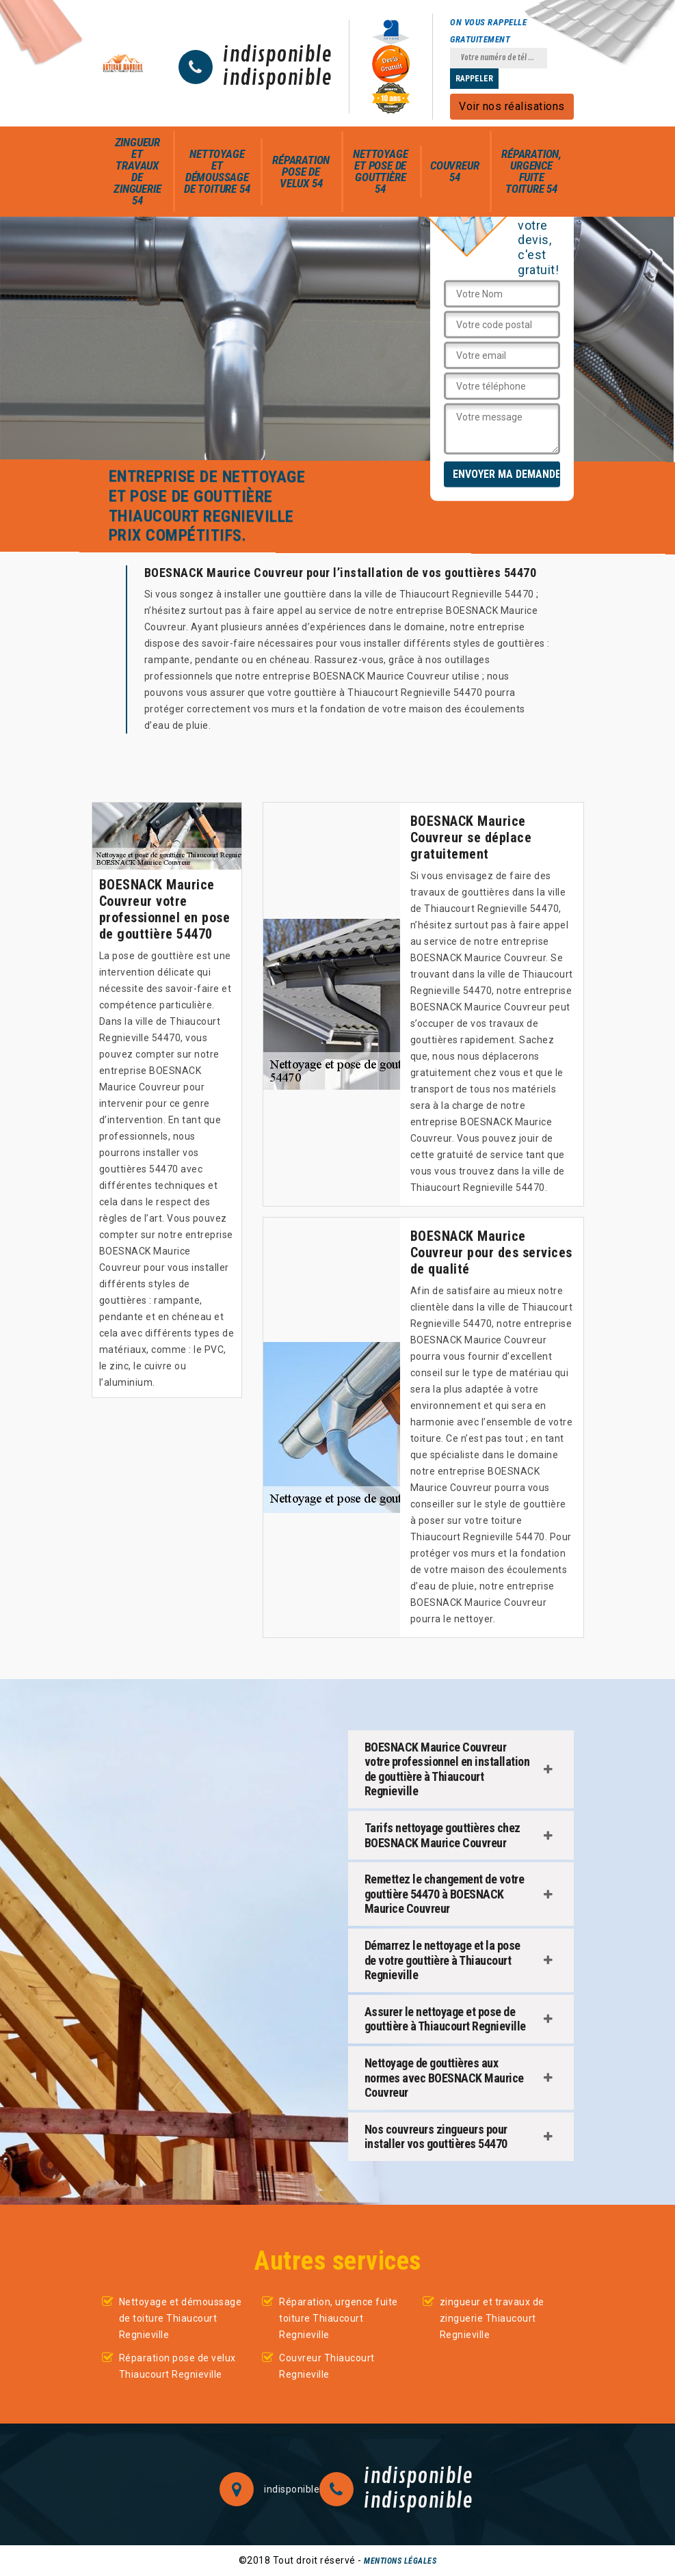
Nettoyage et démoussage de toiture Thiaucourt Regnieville (180, 2318)
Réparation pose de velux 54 (301, 171)
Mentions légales (400, 2561)
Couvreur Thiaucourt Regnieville (327, 2366)
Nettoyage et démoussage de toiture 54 (217, 171)
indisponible (277, 55)
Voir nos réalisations (512, 106)
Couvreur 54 (454, 171)
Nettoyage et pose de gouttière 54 (380, 171)
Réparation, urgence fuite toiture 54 (531, 171)
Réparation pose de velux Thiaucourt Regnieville (177, 2366)
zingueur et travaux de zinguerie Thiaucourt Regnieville (492, 2318)
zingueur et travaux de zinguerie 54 (137, 171)
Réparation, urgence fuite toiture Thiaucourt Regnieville (338, 2318)
